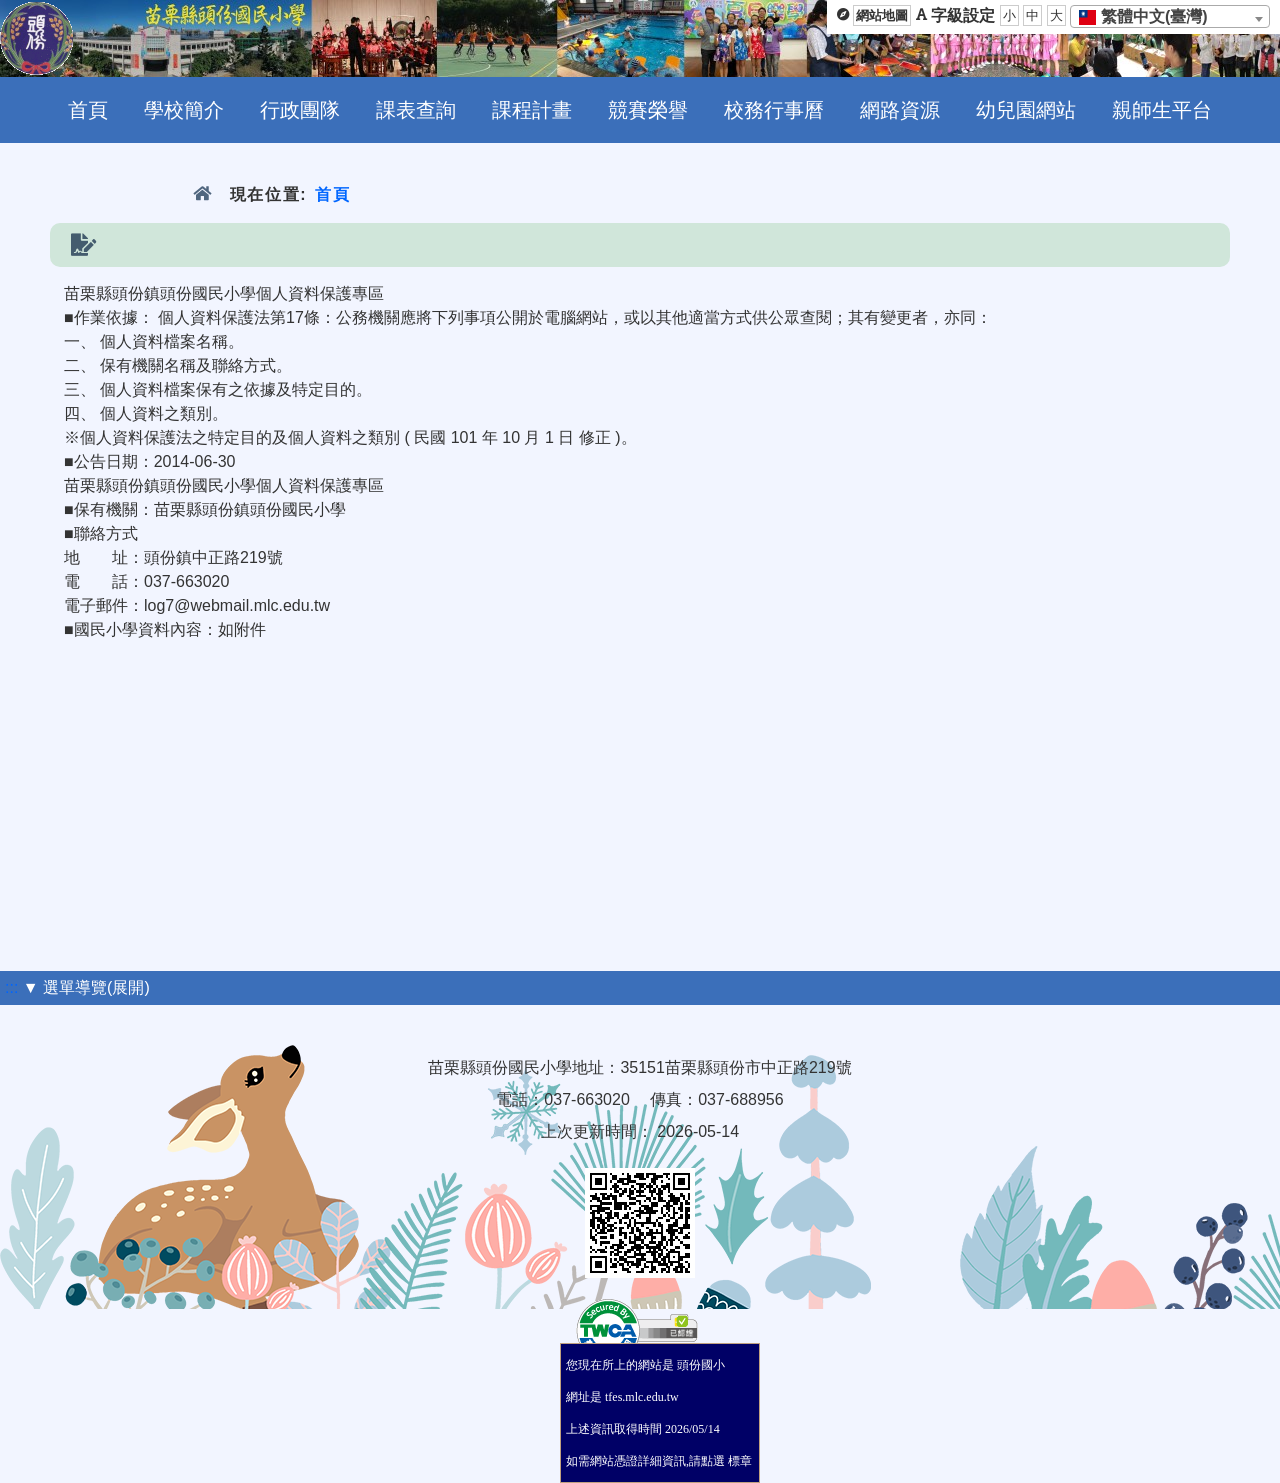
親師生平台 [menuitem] (1162, 110)
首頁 (332, 194)
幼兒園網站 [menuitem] (1026, 110)
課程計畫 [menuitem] (532, 110)
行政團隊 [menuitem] (300, 110)
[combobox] (1170, 16)
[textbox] (1149, 17)
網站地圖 (882, 15)
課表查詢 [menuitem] (416, 110)
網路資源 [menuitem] (900, 110)
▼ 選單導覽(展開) (86, 987)
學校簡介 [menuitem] (184, 110)
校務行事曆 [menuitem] (774, 110)
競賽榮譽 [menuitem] (648, 110)
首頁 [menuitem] (88, 110)
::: (11, 987)
